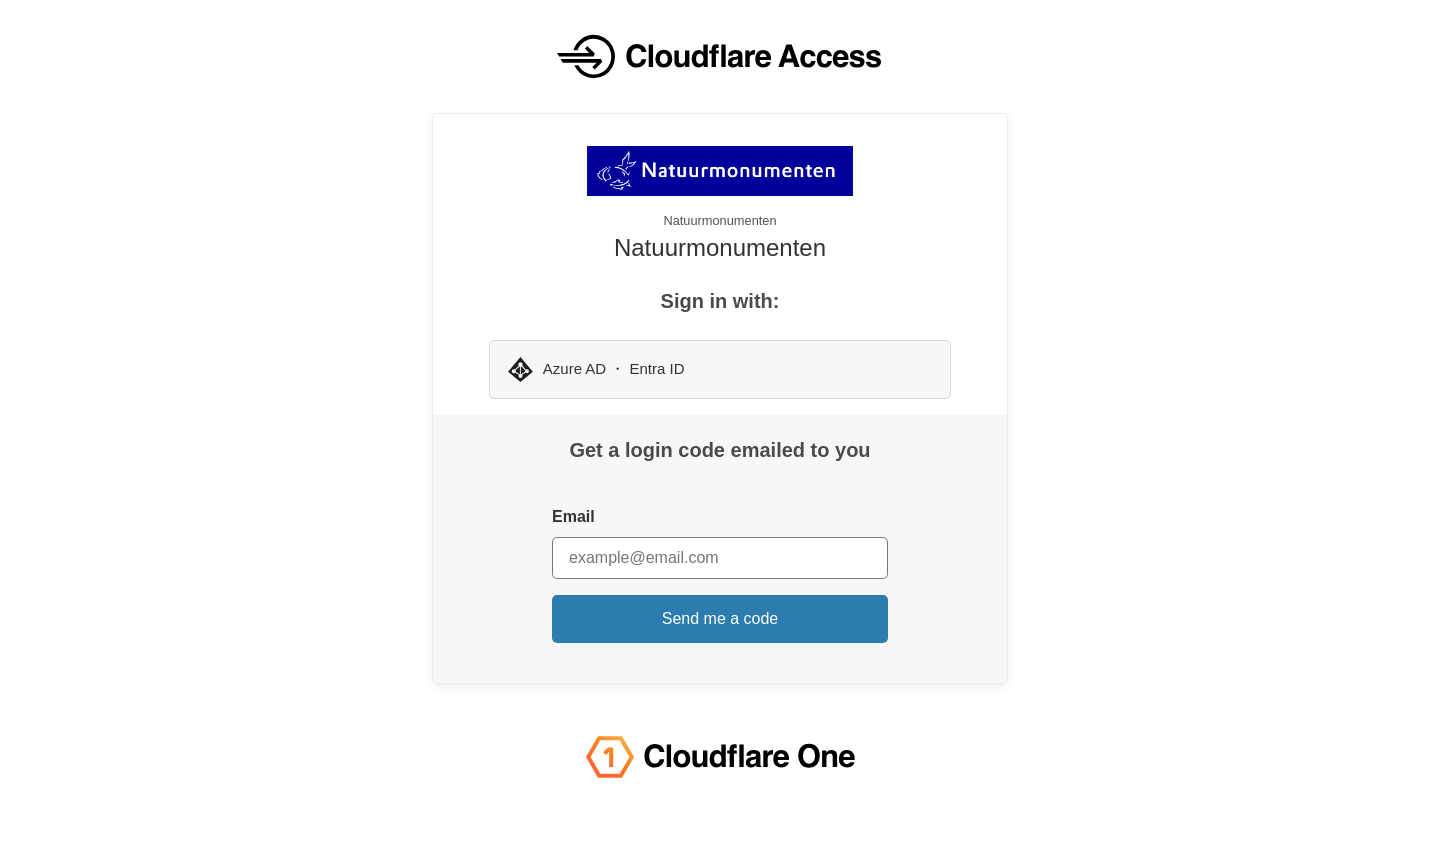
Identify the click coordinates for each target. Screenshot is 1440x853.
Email (573, 516)
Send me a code (720, 618)
